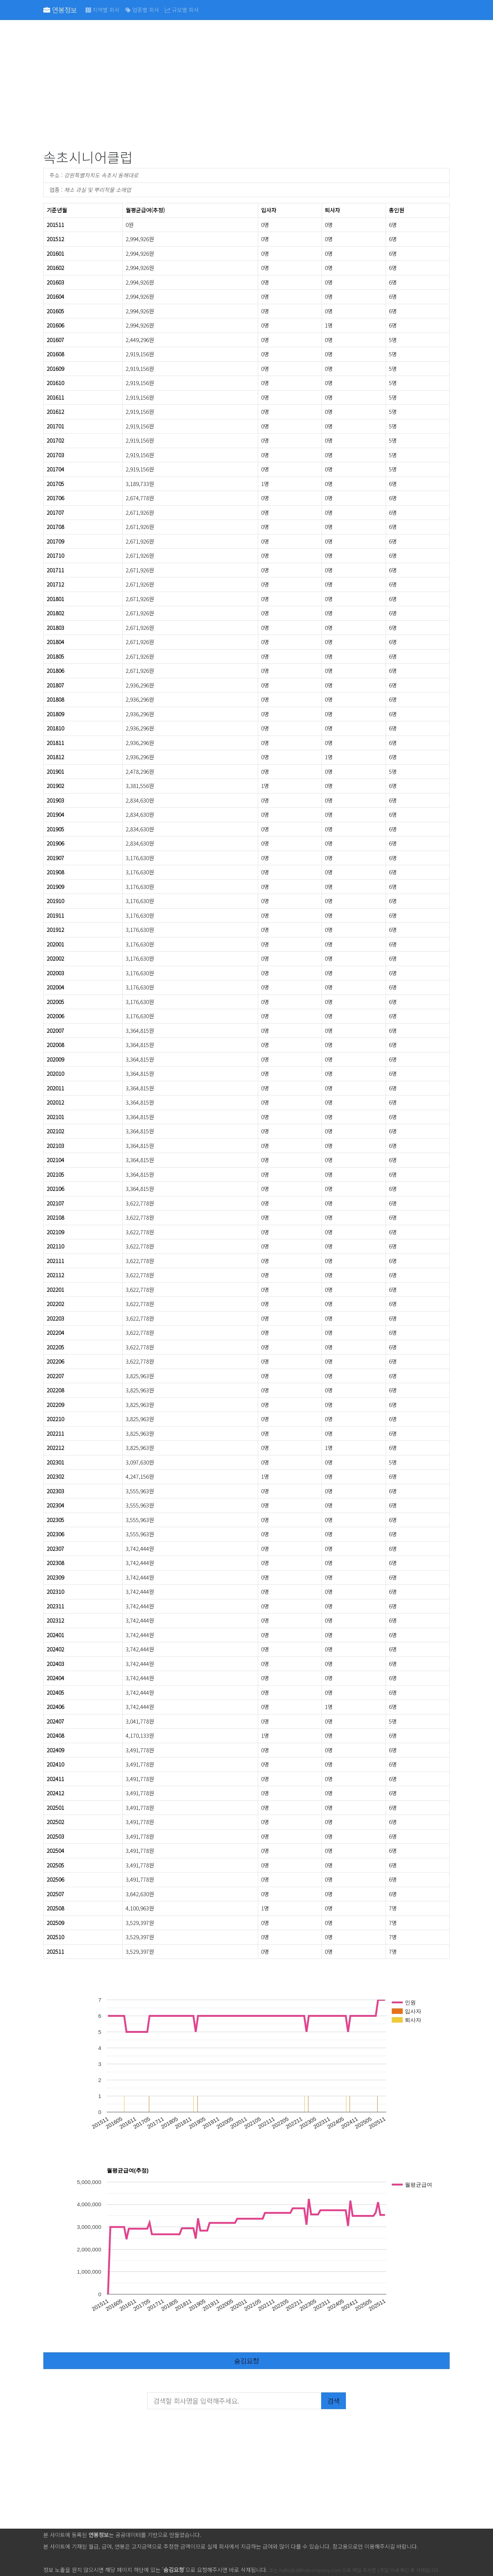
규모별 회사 (182, 9)
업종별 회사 (142, 9)
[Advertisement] (246, 86)
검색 (333, 2401)
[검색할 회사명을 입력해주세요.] (234, 2400)
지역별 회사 (102, 9)
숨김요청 (246, 2360)
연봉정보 (60, 10)
